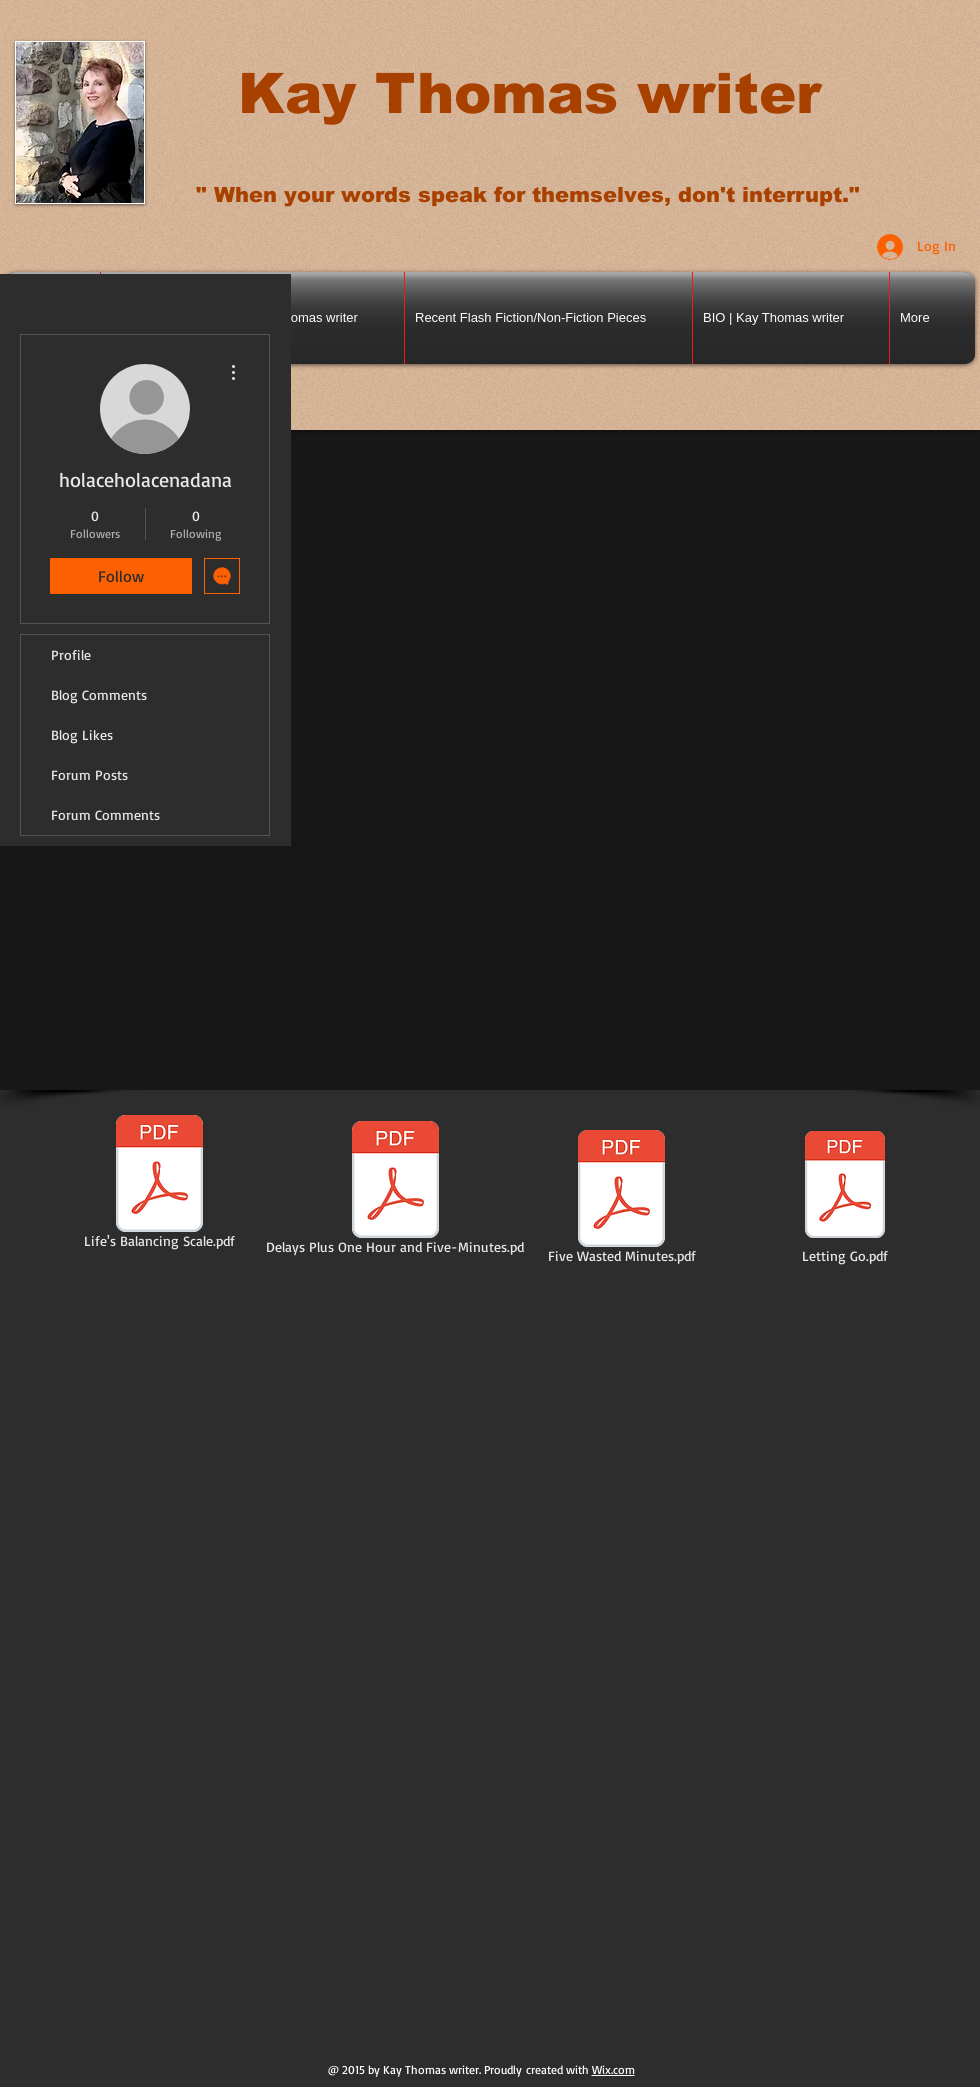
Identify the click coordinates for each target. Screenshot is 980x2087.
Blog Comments (99, 694)
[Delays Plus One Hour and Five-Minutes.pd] (395, 1191)
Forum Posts (89, 774)
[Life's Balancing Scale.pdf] (159, 1185)
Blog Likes (82, 734)
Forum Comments (105, 814)
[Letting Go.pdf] (845, 1195)
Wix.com (613, 2069)
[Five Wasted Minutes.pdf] (621, 1200)
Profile (71, 654)
